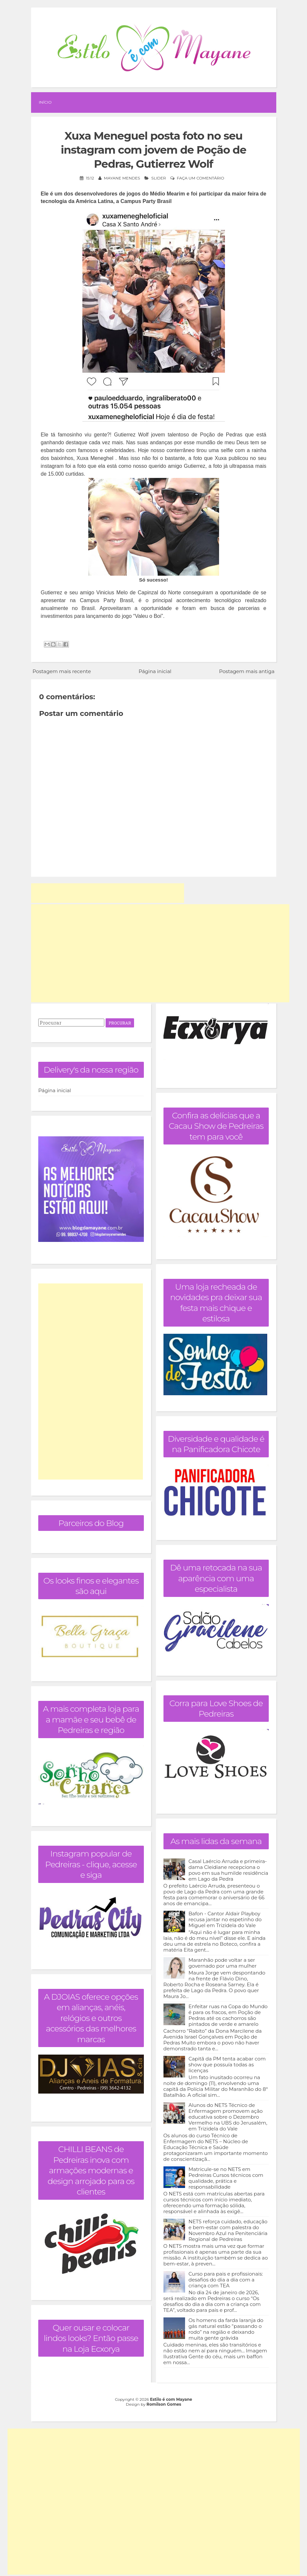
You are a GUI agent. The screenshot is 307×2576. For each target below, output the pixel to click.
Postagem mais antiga (246, 671)
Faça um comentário (200, 178)
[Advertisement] (107, 893)
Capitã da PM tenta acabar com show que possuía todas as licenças (227, 2065)
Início (45, 102)
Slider (158, 178)
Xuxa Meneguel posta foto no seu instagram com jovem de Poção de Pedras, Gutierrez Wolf (153, 149)
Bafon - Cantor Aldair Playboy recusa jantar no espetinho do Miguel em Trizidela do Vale (225, 1919)
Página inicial (155, 671)
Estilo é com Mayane (171, 2399)
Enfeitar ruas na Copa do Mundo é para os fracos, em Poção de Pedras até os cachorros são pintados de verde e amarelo (228, 2015)
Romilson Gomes (163, 2404)
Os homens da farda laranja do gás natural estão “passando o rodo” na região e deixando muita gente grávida (226, 2329)
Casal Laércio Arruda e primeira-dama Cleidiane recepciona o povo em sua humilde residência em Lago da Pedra (228, 1870)
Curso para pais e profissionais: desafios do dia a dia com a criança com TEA (226, 2280)
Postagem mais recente (62, 671)
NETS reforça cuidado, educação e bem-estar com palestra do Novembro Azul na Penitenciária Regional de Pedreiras (228, 2230)
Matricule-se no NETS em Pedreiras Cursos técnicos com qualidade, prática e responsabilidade (226, 2178)
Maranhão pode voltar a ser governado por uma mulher (223, 1963)
